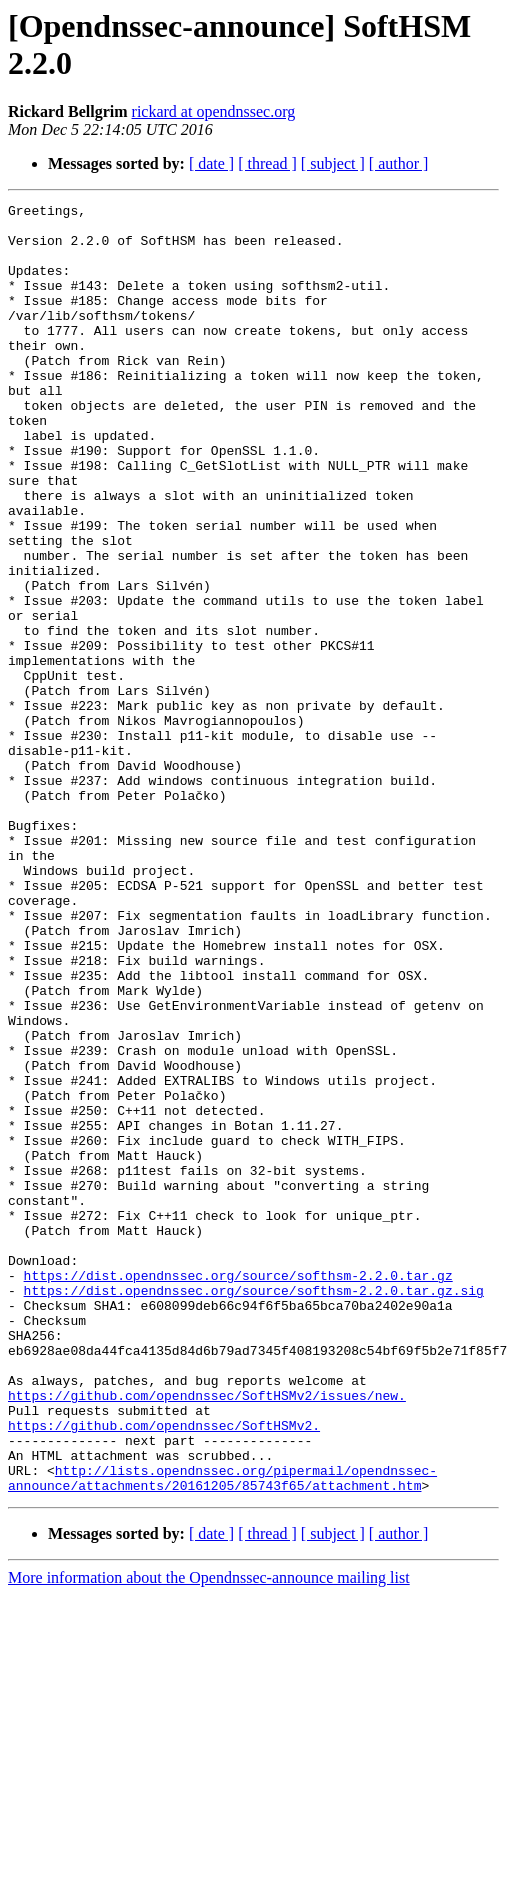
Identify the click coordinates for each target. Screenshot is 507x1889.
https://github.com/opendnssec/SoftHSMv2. (164, 1671)
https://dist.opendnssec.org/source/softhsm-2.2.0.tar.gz (238, 1491)
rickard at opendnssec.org (214, 111)
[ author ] (399, 163)
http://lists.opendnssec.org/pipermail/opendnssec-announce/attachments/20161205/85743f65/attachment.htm (222, 1734)
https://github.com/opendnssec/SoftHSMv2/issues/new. (207, 1635)
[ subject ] (333, 163)
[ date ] (211, 163)
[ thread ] (267, 163)
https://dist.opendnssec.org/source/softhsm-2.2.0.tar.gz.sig (254, 1509)
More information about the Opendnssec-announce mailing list (209, 1835)
